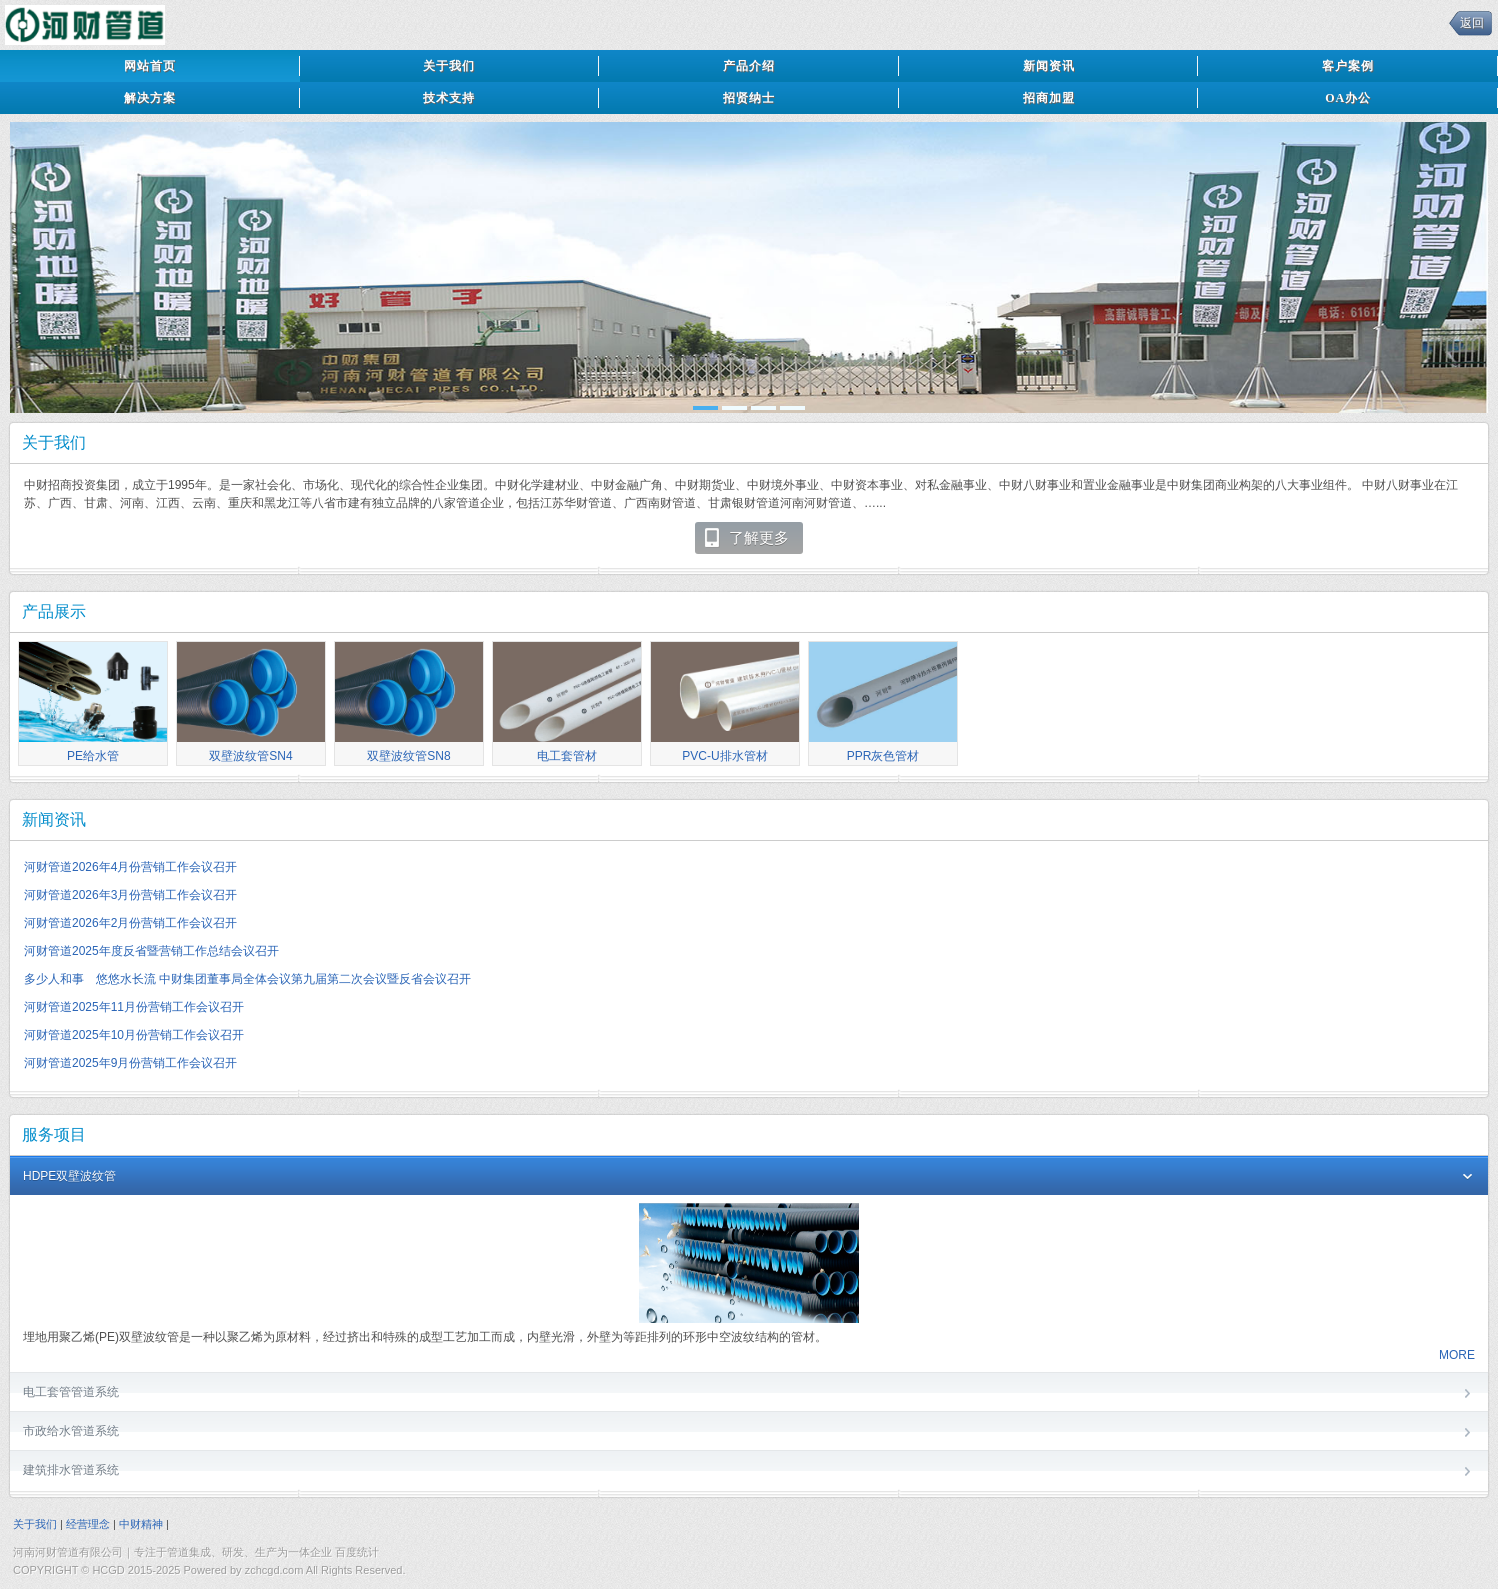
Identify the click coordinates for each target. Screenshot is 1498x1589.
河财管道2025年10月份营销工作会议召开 (134, 1035)
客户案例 (1348, 66)
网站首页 (150, 66)
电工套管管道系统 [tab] (749, 1393)
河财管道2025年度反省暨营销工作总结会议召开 (151, 951)
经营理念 (88, 1524)
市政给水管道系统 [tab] (749, 1432)
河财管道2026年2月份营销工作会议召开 (130, 923)
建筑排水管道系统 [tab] (749, 1471)
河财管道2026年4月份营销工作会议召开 (130, 867)
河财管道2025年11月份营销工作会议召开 (134, 1007)
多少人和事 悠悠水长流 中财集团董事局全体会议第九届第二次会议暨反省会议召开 (247, 979)
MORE (1457, 1355)
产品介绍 (749, 66)
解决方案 (150, 98)
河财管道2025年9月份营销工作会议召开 (130, 1063)
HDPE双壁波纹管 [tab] (749, 1177)
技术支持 (449, 98)
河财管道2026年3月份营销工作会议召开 (130, 895)
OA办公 (1348, 98)
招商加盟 (1049, 98)
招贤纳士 (749, 98)
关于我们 (449, 66)
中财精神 (141, 1524)
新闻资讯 (1049, 66)
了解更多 (745, 538)
